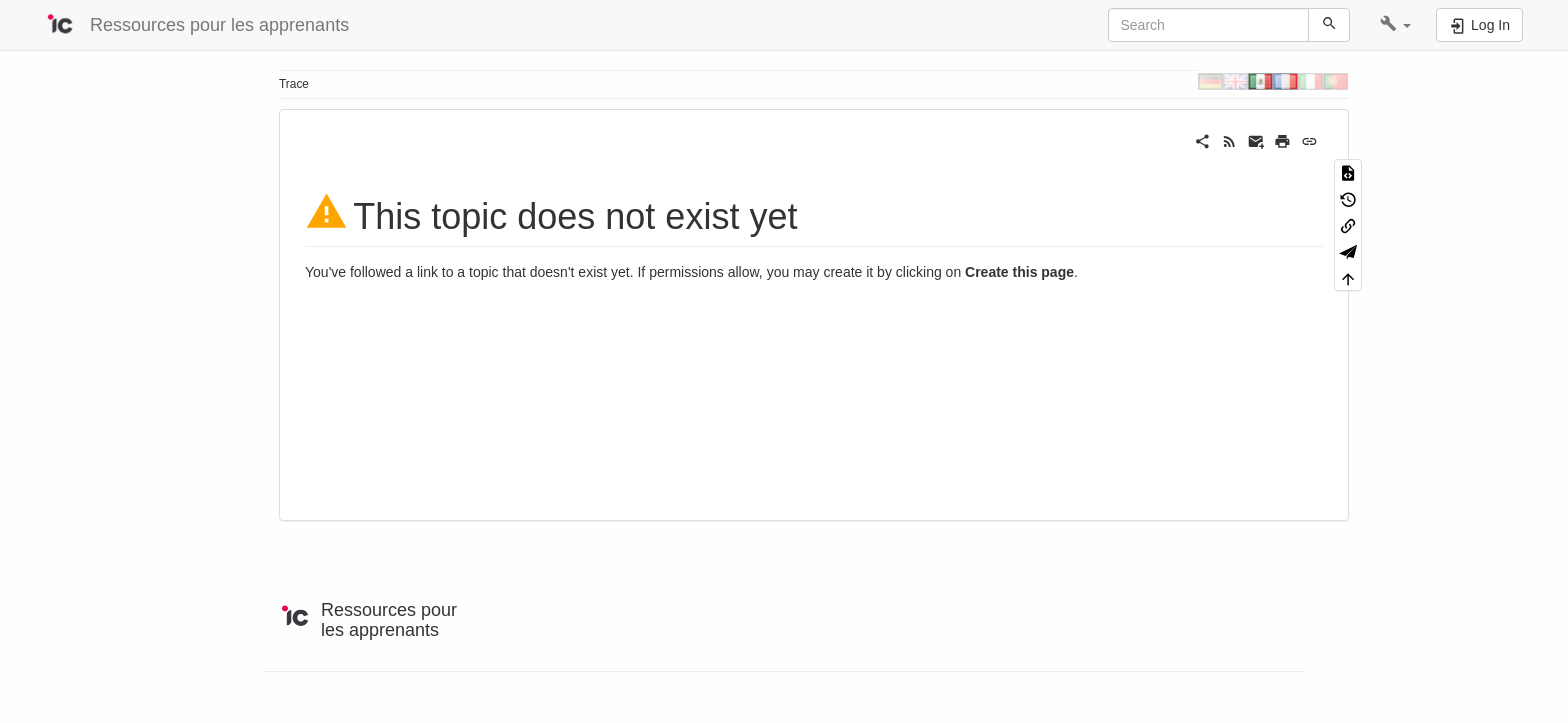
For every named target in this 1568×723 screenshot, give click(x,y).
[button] (1395, 25)
